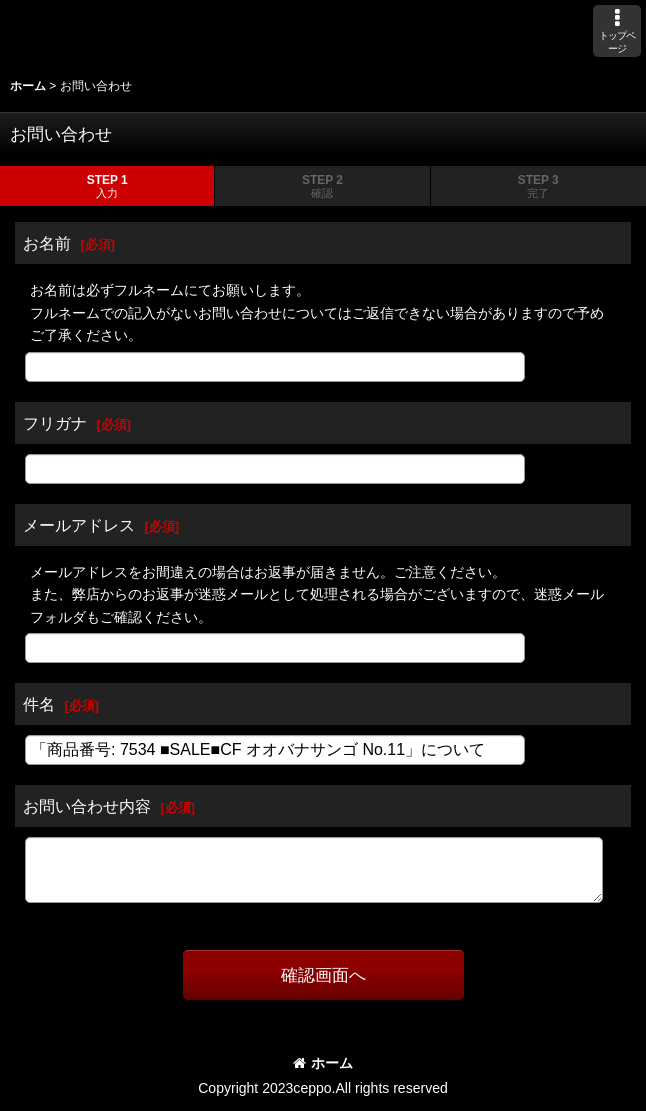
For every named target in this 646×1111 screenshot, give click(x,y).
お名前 (47, 243)
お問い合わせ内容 (87, 806)
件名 (39, 704)
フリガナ (55, 423)
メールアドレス (79, 525)
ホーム (323, 1063)
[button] (617, 31)
